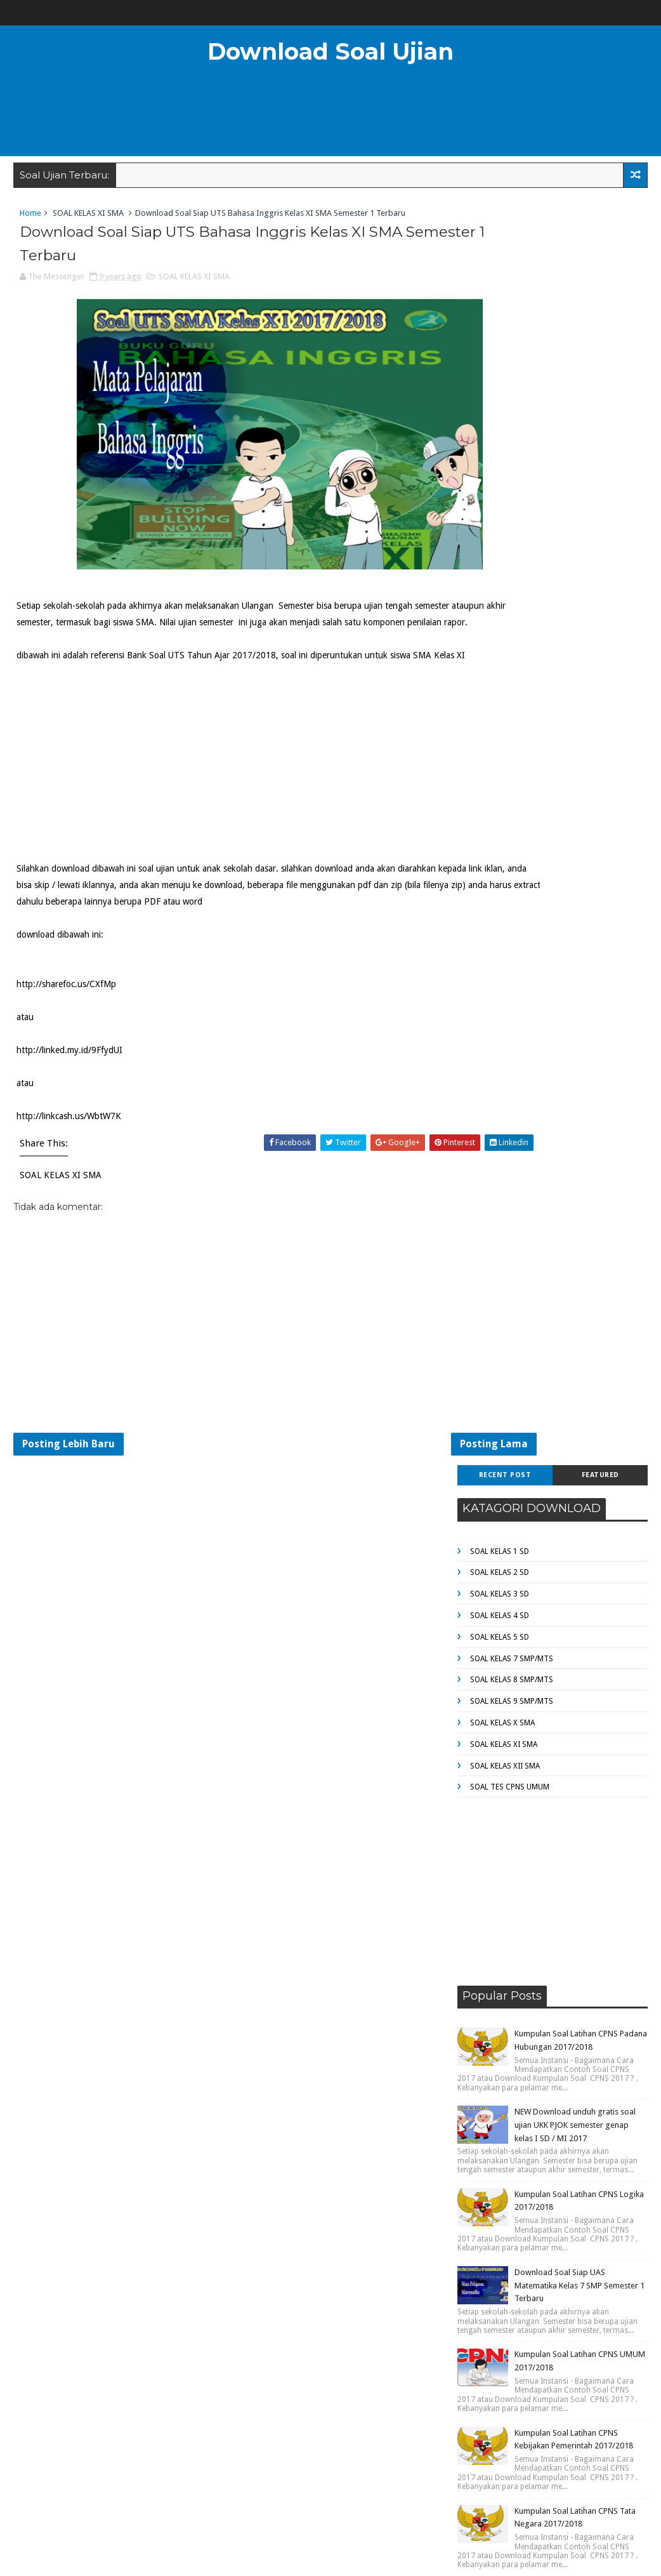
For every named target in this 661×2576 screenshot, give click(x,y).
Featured (600, 217)
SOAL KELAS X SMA (502, 464)
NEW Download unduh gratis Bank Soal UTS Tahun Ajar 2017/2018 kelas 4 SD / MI (576, 1422)
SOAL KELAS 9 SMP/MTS (511, 443)
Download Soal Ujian (330, 51)
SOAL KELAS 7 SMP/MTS (511, 399)
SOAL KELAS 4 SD (499, 356)
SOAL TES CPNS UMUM (509, 528)
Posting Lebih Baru (68, 1505)
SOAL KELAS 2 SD (499, 314)
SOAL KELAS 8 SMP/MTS (511, 421)
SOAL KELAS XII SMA (505, 507)
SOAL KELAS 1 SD (499, 292)
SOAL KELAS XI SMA (88, 219)
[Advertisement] (330, 117)
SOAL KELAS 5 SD (499, 378)
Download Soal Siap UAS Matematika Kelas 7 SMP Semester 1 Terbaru (579, 1027)
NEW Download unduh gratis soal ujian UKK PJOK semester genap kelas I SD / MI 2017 (575, 866)
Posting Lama (399, 1505)
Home (30, 219)
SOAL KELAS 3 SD (499, 335)
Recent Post (505, 217)
